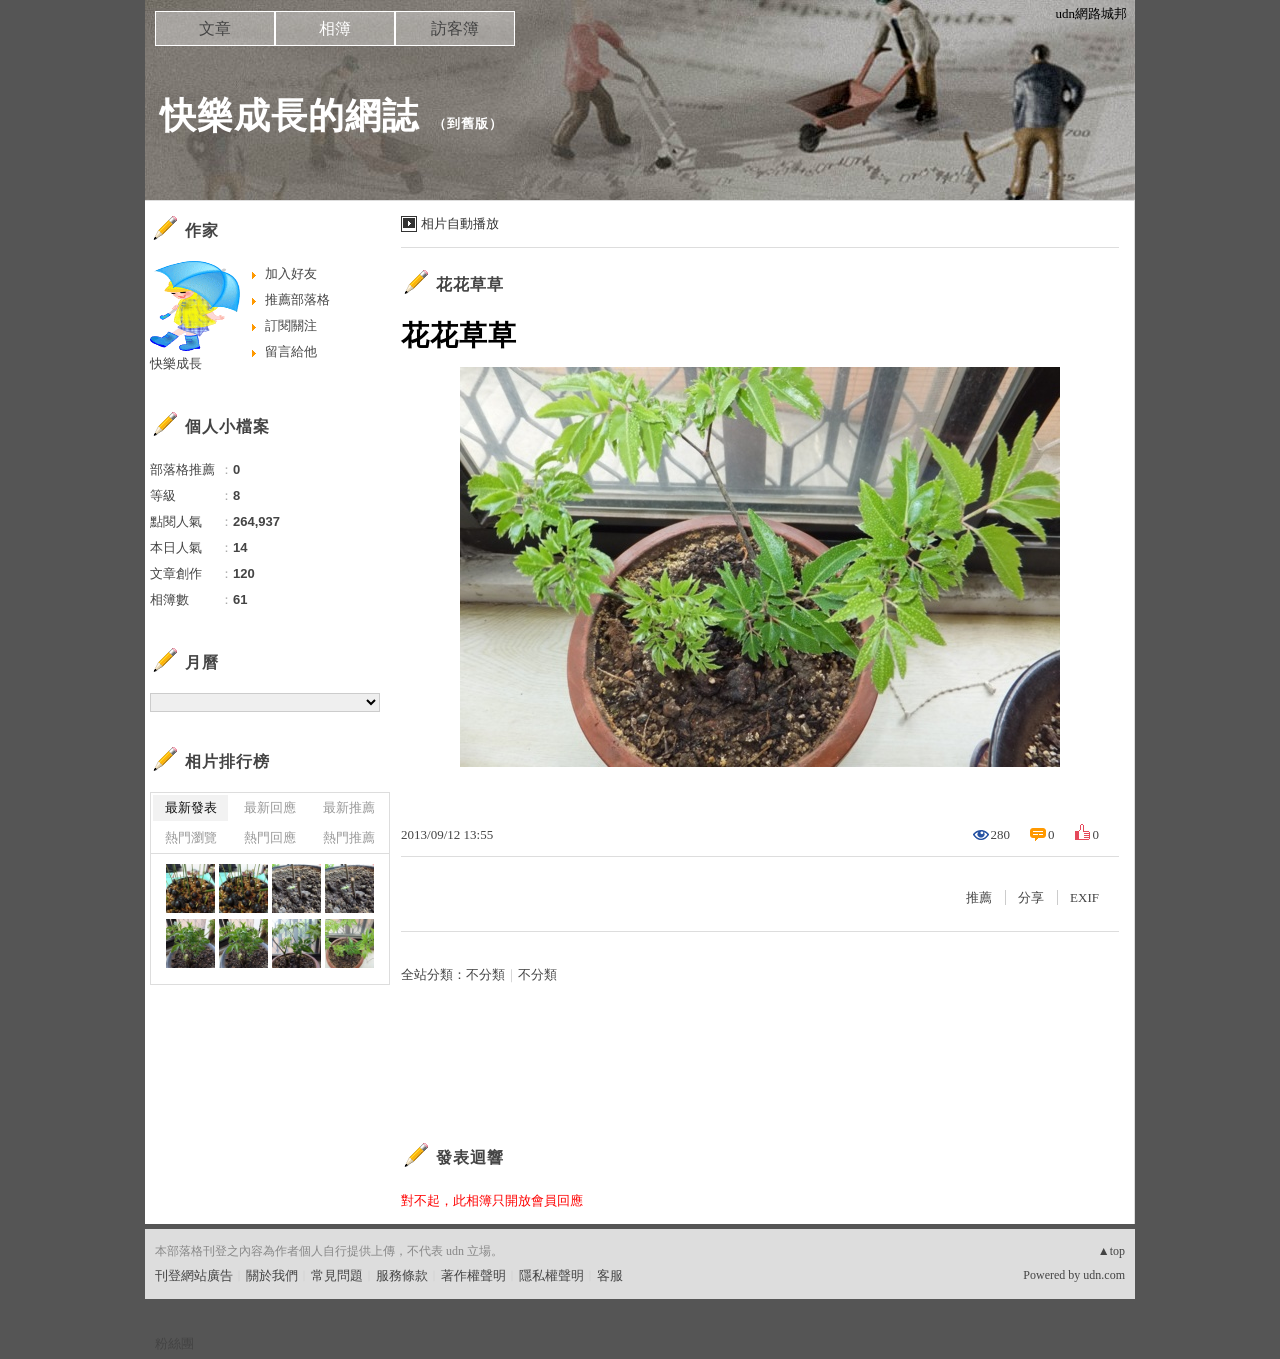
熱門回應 (270, 837)
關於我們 (272, 1275)
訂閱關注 (291, 325)
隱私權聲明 (551, 1275)
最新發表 (191, 807)
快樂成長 (176, 363)
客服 (610, 1275)
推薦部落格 (297, 299)
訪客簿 (455, 28)
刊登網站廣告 (194, 1275)
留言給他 (291, 351)
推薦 (979, 897)
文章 (215, 28)
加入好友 (291, 273)
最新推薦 (349, 807)
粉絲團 (174, 1343)
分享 (1031, 897)
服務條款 (402, 1275)
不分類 (485, 974)
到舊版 (468, 123)
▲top (1111, 1251)
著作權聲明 (473, 1275)
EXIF (1084, 897)
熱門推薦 (349, 837)
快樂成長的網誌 (289, 115)
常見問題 (337, 1275)
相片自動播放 (460, 223)
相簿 (335, 28)
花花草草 (470, 284)
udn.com (1104, 1275)
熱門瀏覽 (191, 837)
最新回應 (270, 807)
